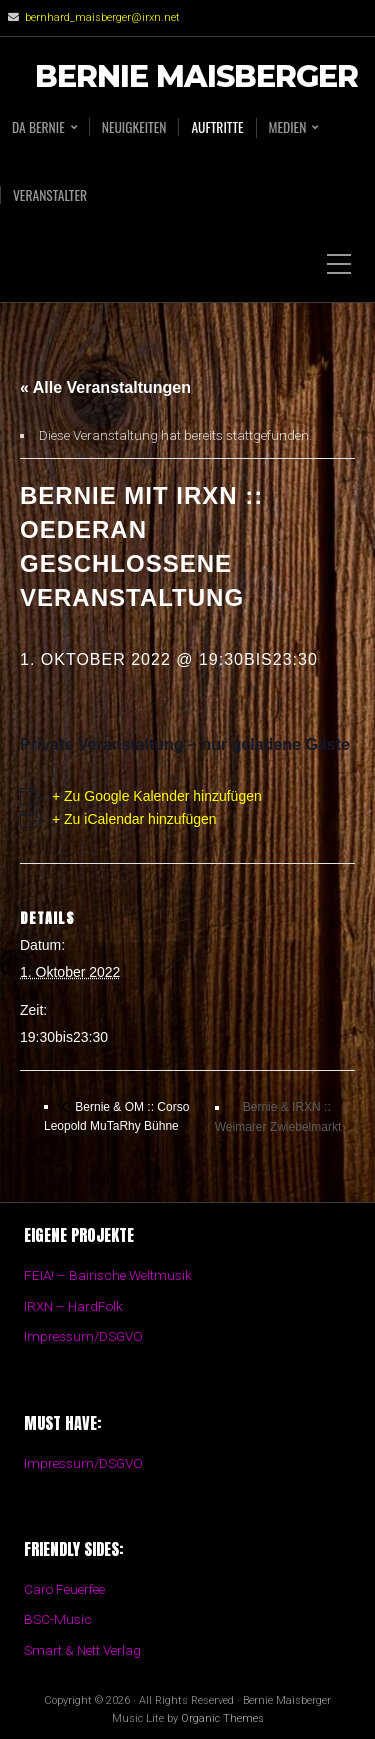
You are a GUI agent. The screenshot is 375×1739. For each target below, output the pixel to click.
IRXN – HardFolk (73, 1306)
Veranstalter (50, 195)
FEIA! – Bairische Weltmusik (108, 1275)
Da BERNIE (38, 127)
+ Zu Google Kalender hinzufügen (157, 796)
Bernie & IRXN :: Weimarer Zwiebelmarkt (278, 1117)
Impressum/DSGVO (83, 1336)
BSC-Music (58, 1619)
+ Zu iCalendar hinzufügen (134, 819)
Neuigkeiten (134, 127)
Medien (288, 127)
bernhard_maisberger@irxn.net (102, 17)
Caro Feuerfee (64, 1589)
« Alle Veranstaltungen (105, 387)
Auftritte (217, 127)
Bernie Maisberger (196, 77)
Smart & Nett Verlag (82, 1650)
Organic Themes (222, 1718)
